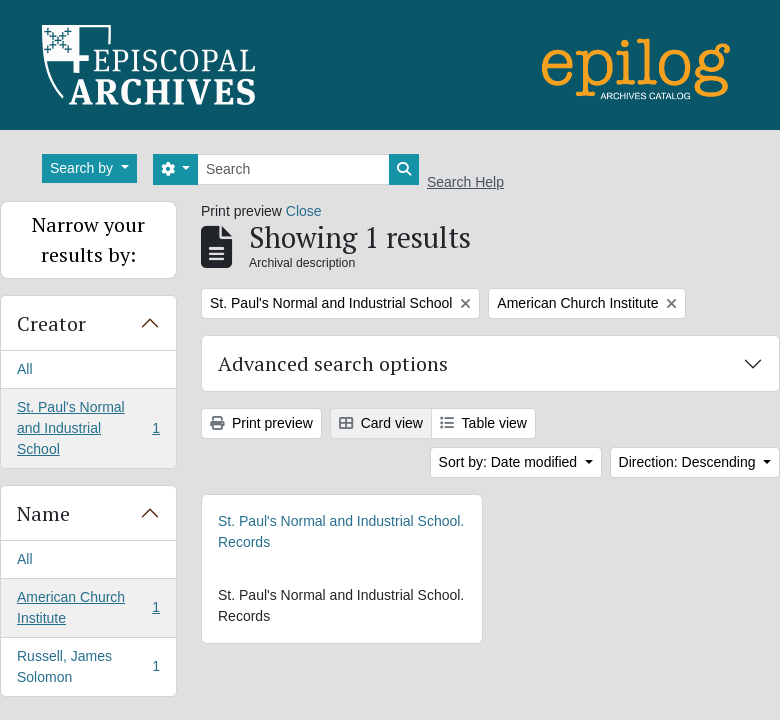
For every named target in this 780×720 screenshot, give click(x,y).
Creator (51, 323)
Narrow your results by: (88, 239)
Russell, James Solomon (88, 666)
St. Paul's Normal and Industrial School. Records (341, 531)
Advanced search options (333, 363)
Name (43, 513)
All (25, 369)
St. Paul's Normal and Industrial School (88, 428)
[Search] (293, 169)
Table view (483, 423)
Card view (381, 423)
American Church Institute (88, 607)
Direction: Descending (689, 462)
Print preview (261, 423)
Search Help (465, 182)
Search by (83, 168)
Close (304, 211)
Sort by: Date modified (510, 462)
